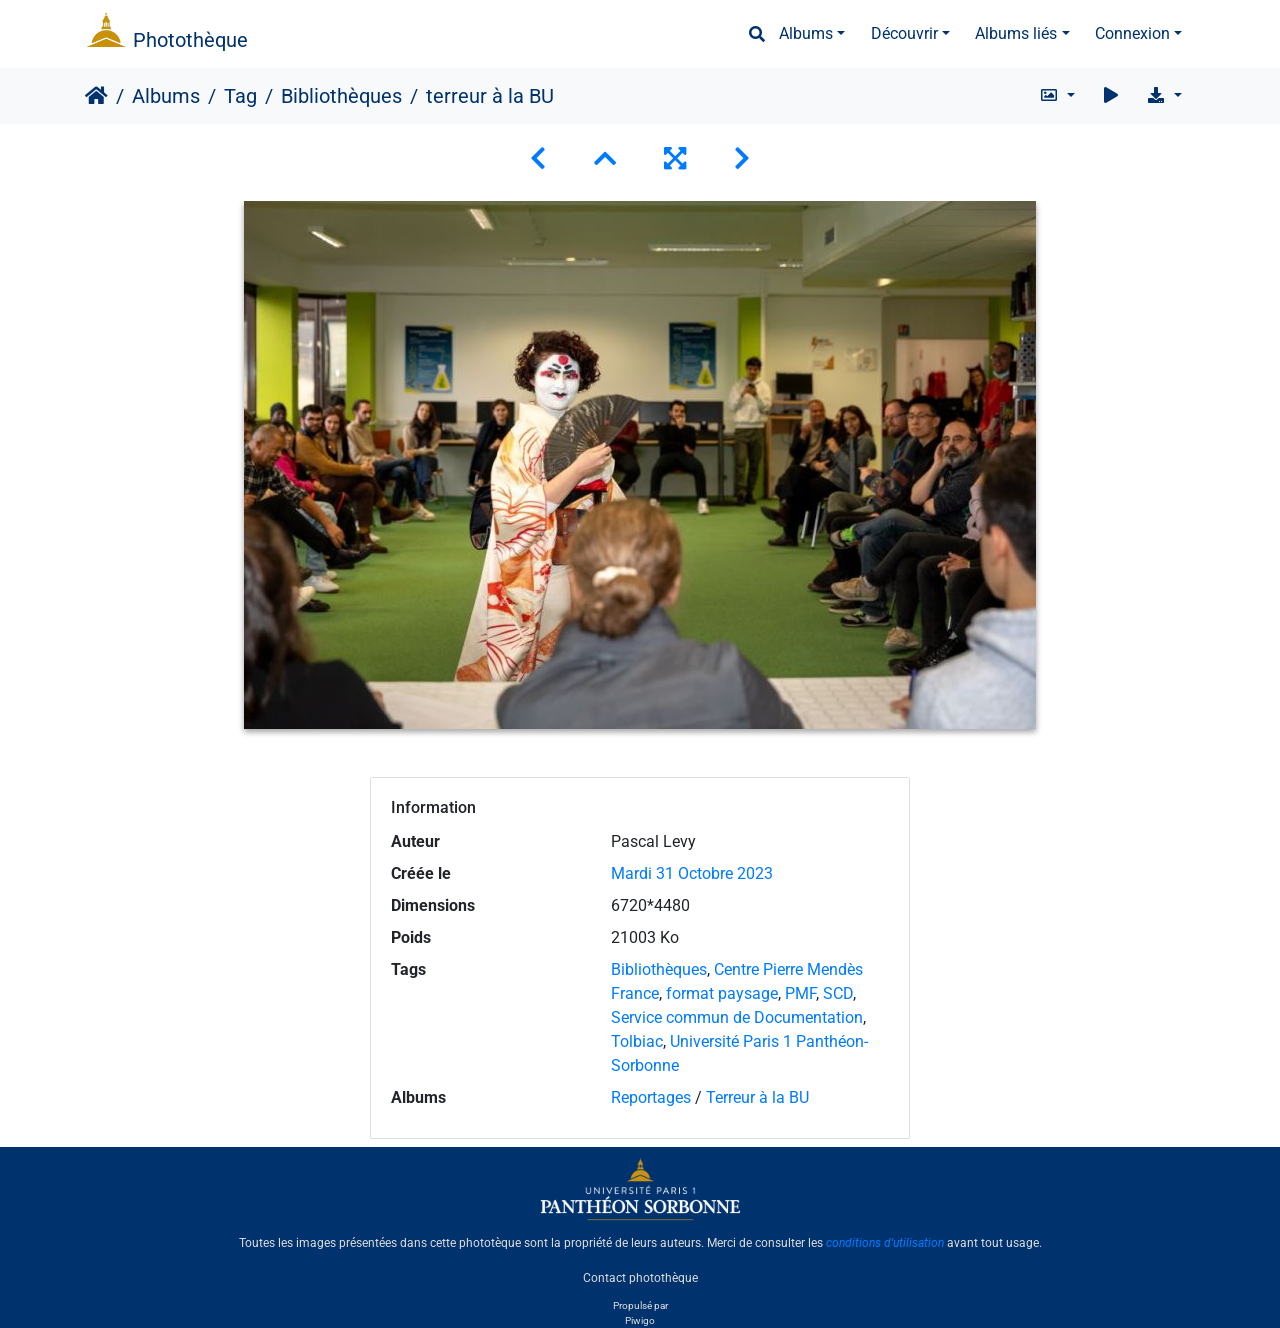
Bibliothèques (341, 96)
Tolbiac (637, 1041)
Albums (806, 33)
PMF (800, 993)
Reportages (651, 1097)
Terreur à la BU (757, 1097)
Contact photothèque (640, 1277)
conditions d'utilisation (885, 1243)
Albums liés (1016, 33)
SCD (838, 993)
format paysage (722, 993)
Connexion (1132, 33)
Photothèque (190, 40)
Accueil (96, 96)
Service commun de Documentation (737, 1017)
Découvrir (904, 33)
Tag (240, 96)
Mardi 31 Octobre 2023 (692, 873)
